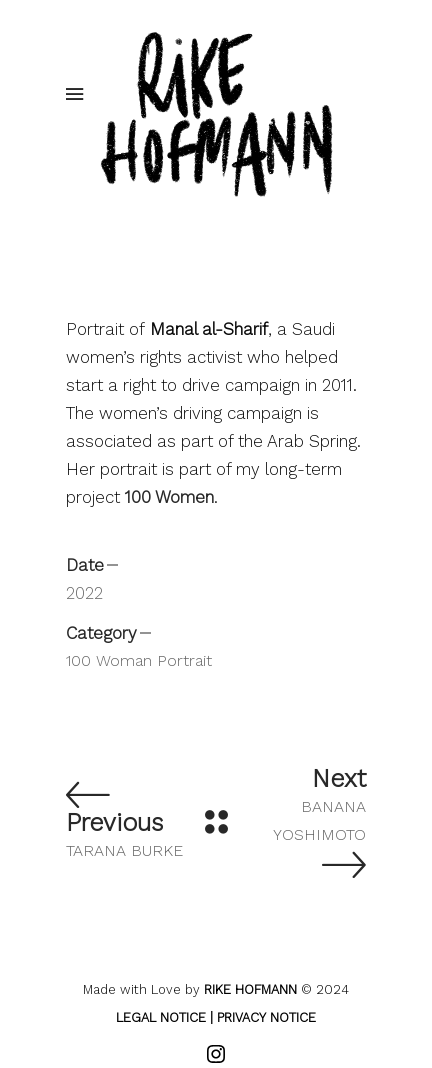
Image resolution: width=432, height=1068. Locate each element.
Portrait (184, 660)
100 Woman (109, 660)
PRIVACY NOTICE (266, 1017)
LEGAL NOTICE (161, 1017)
